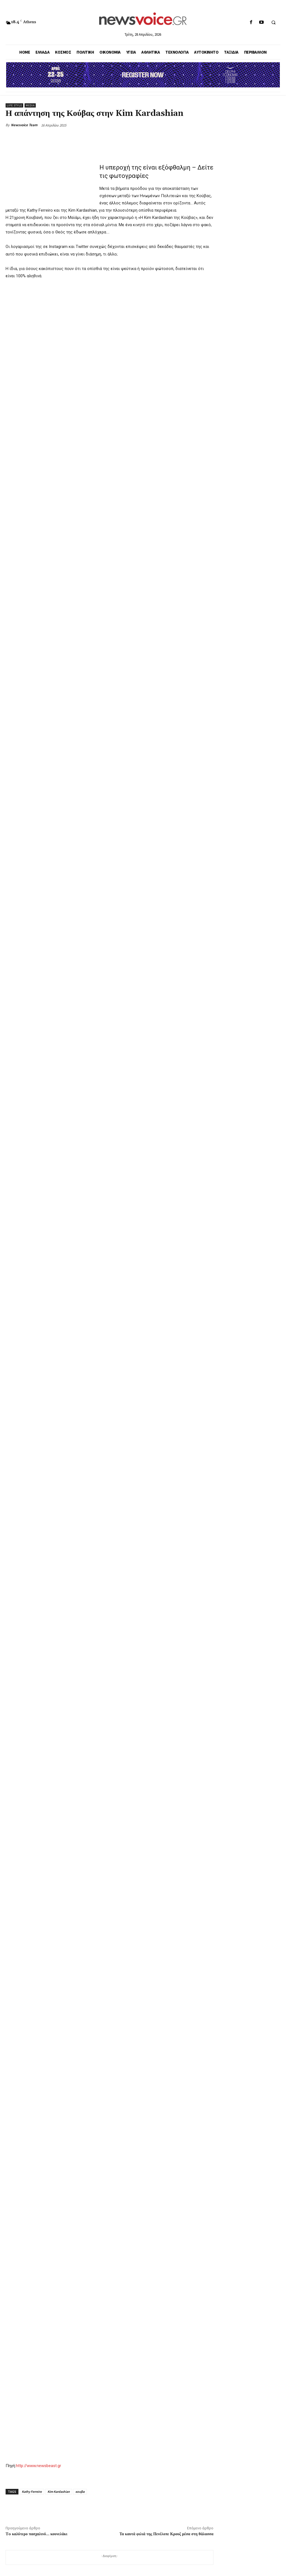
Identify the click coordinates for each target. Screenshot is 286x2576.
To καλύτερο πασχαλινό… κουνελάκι (36, 2534)
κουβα (80, 2491)
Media (30, 105)
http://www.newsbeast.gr (38, 2465)
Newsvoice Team (24, 125)
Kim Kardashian (58, 2491)
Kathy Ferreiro (32, 2491)
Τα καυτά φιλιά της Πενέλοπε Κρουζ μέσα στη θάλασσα (166, 2534)
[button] (273, 23)
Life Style (14, 105)
